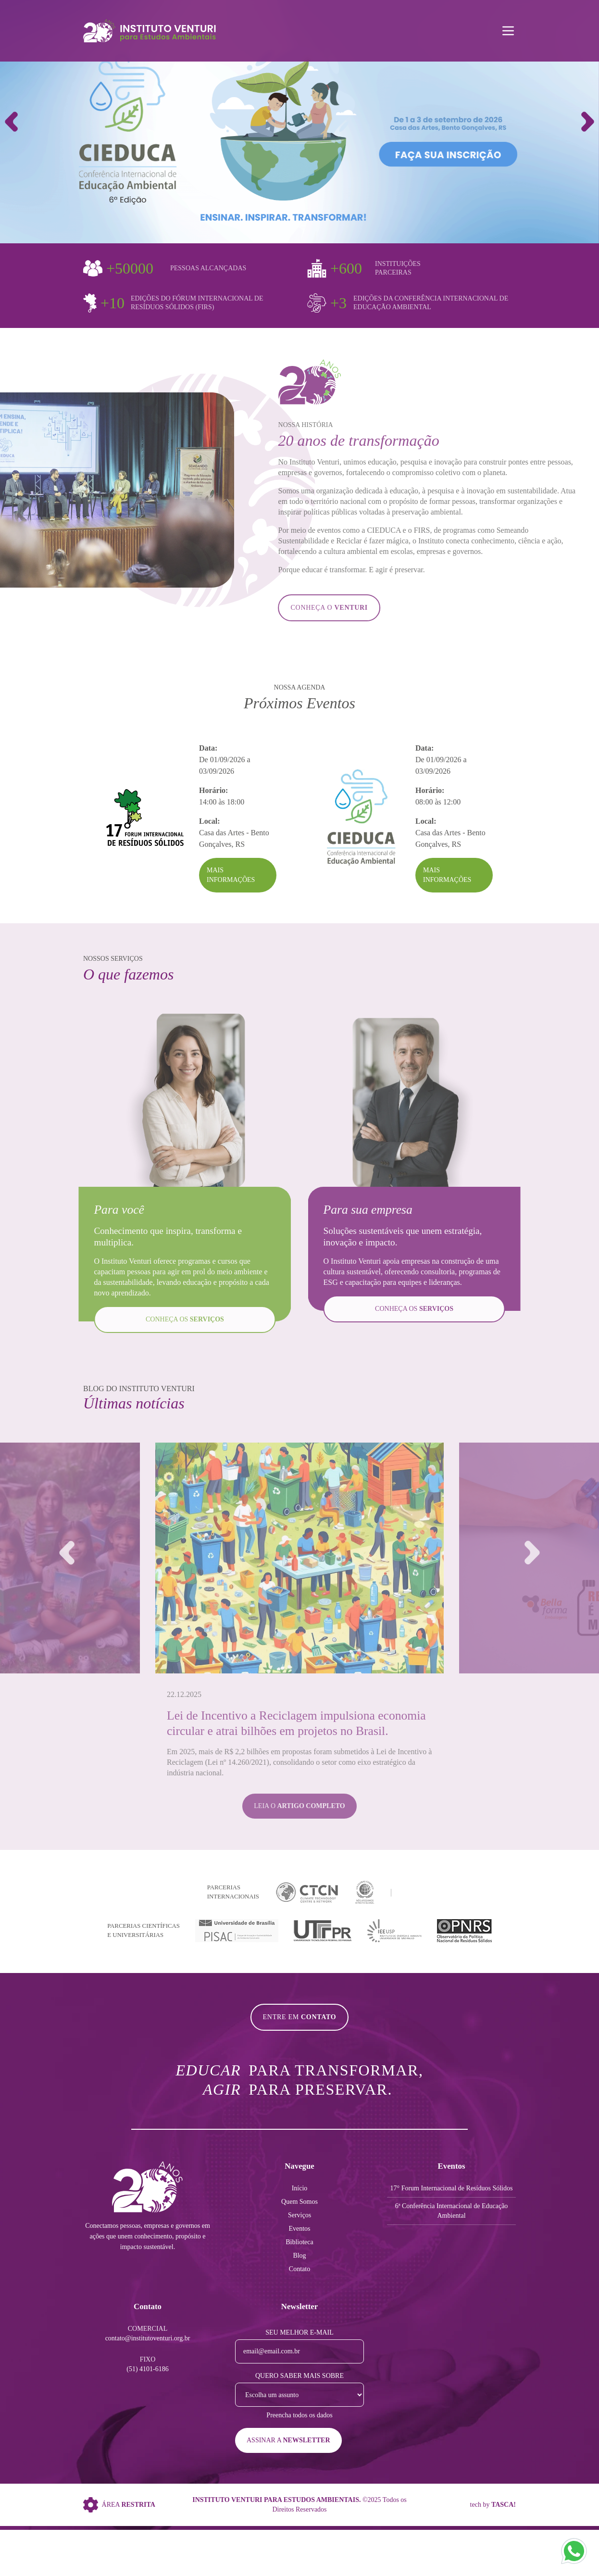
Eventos (299, 2228)
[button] (587, 121)
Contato (299, 2269)
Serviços (299, 2215)
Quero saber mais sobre (299, 2375)
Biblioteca (299, 2242)
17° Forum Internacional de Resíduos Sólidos (451, 2188)
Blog (299, 2255)
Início (300, 2188)
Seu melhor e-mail (299, 2332)
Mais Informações (231, 875)
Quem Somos (299, 2201)
